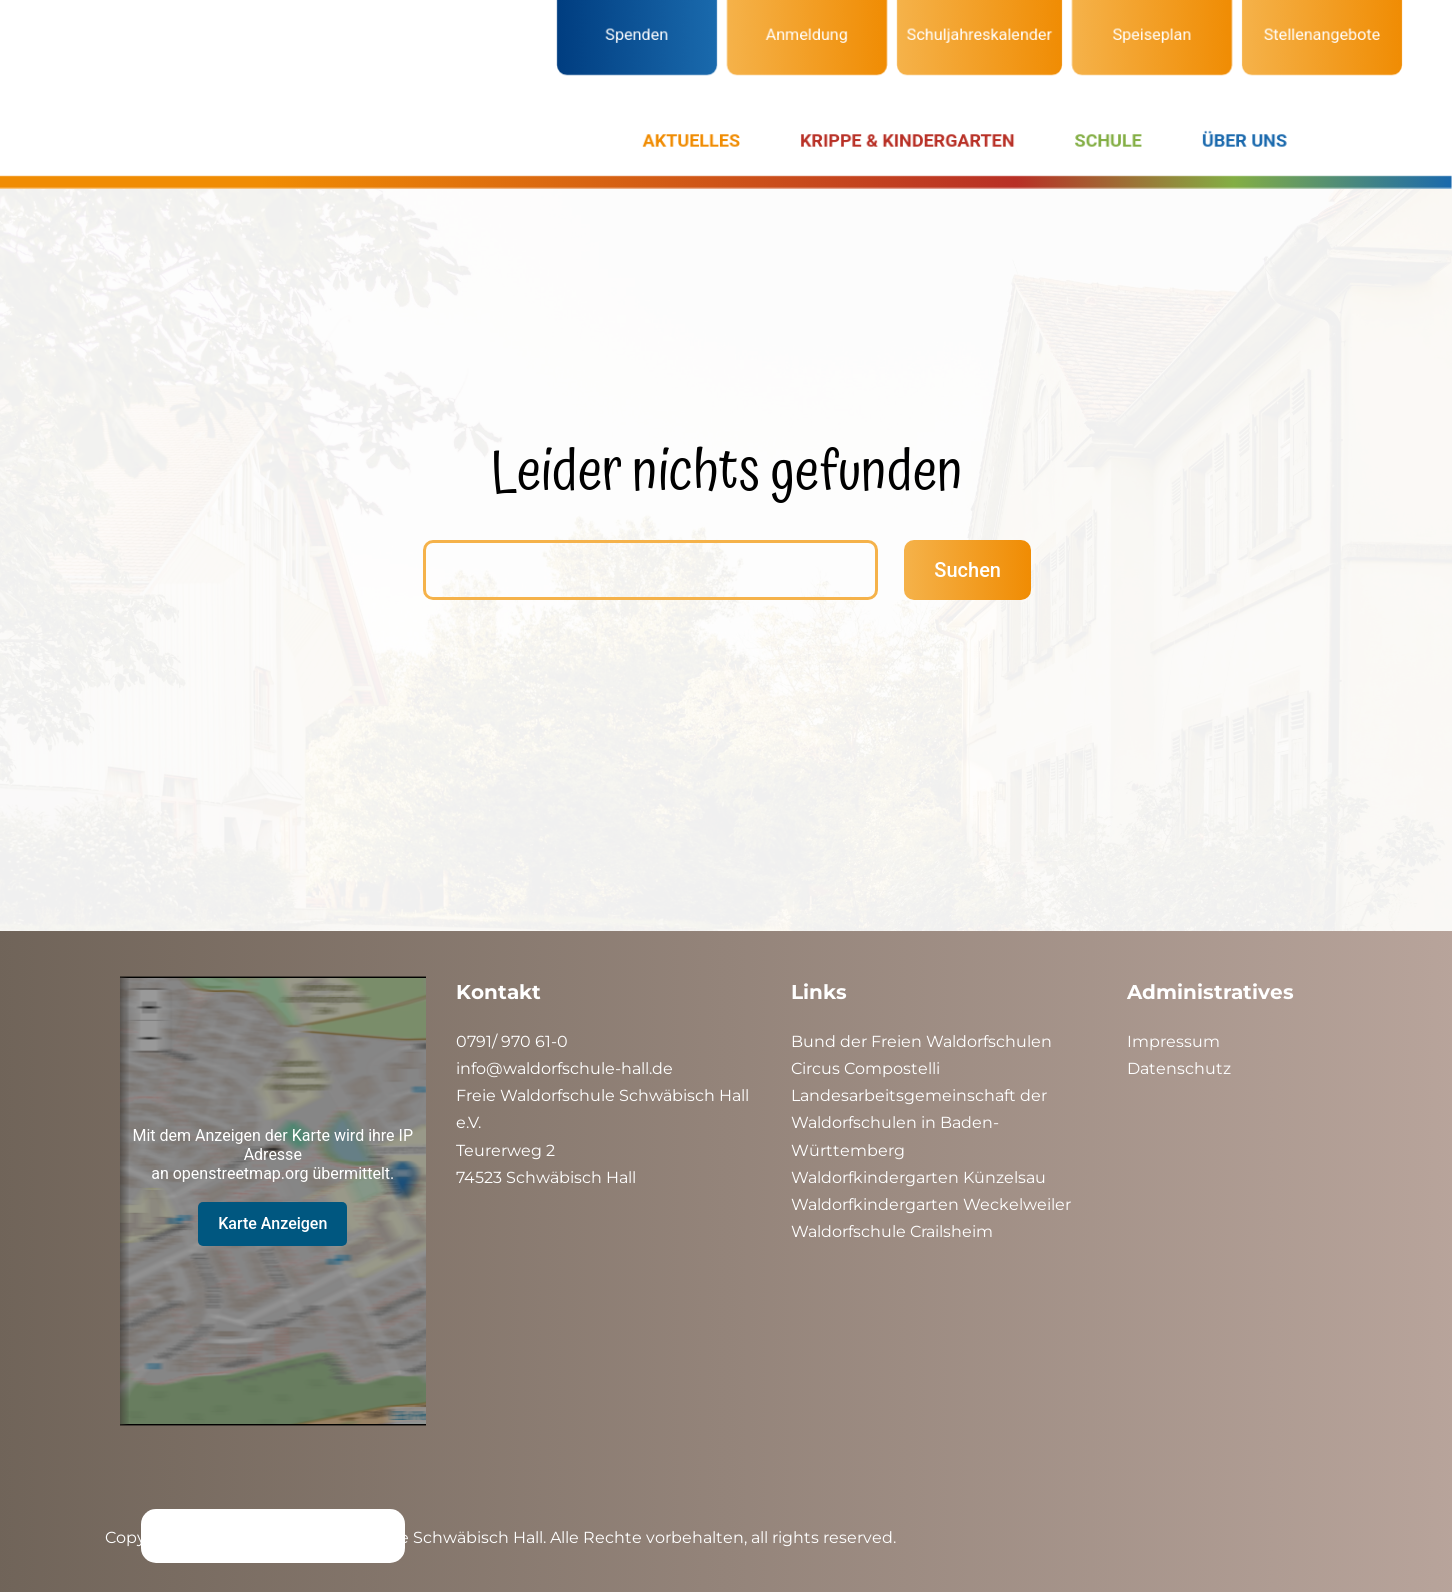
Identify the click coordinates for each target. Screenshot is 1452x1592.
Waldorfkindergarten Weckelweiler (931, 1204)
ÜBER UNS (1244, 140)
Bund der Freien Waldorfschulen (921, 1041)
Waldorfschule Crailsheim (892, 1231)
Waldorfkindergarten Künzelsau (918, 1177)
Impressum (1173, 1041)
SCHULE (1108, 140)
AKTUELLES (691, 140)
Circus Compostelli (865, 1068)
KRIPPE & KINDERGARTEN (907, 140)
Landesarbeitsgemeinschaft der (919, 1095)
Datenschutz (1179, 1068)
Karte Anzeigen (272, 1223)
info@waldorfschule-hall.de (564, 1068)
